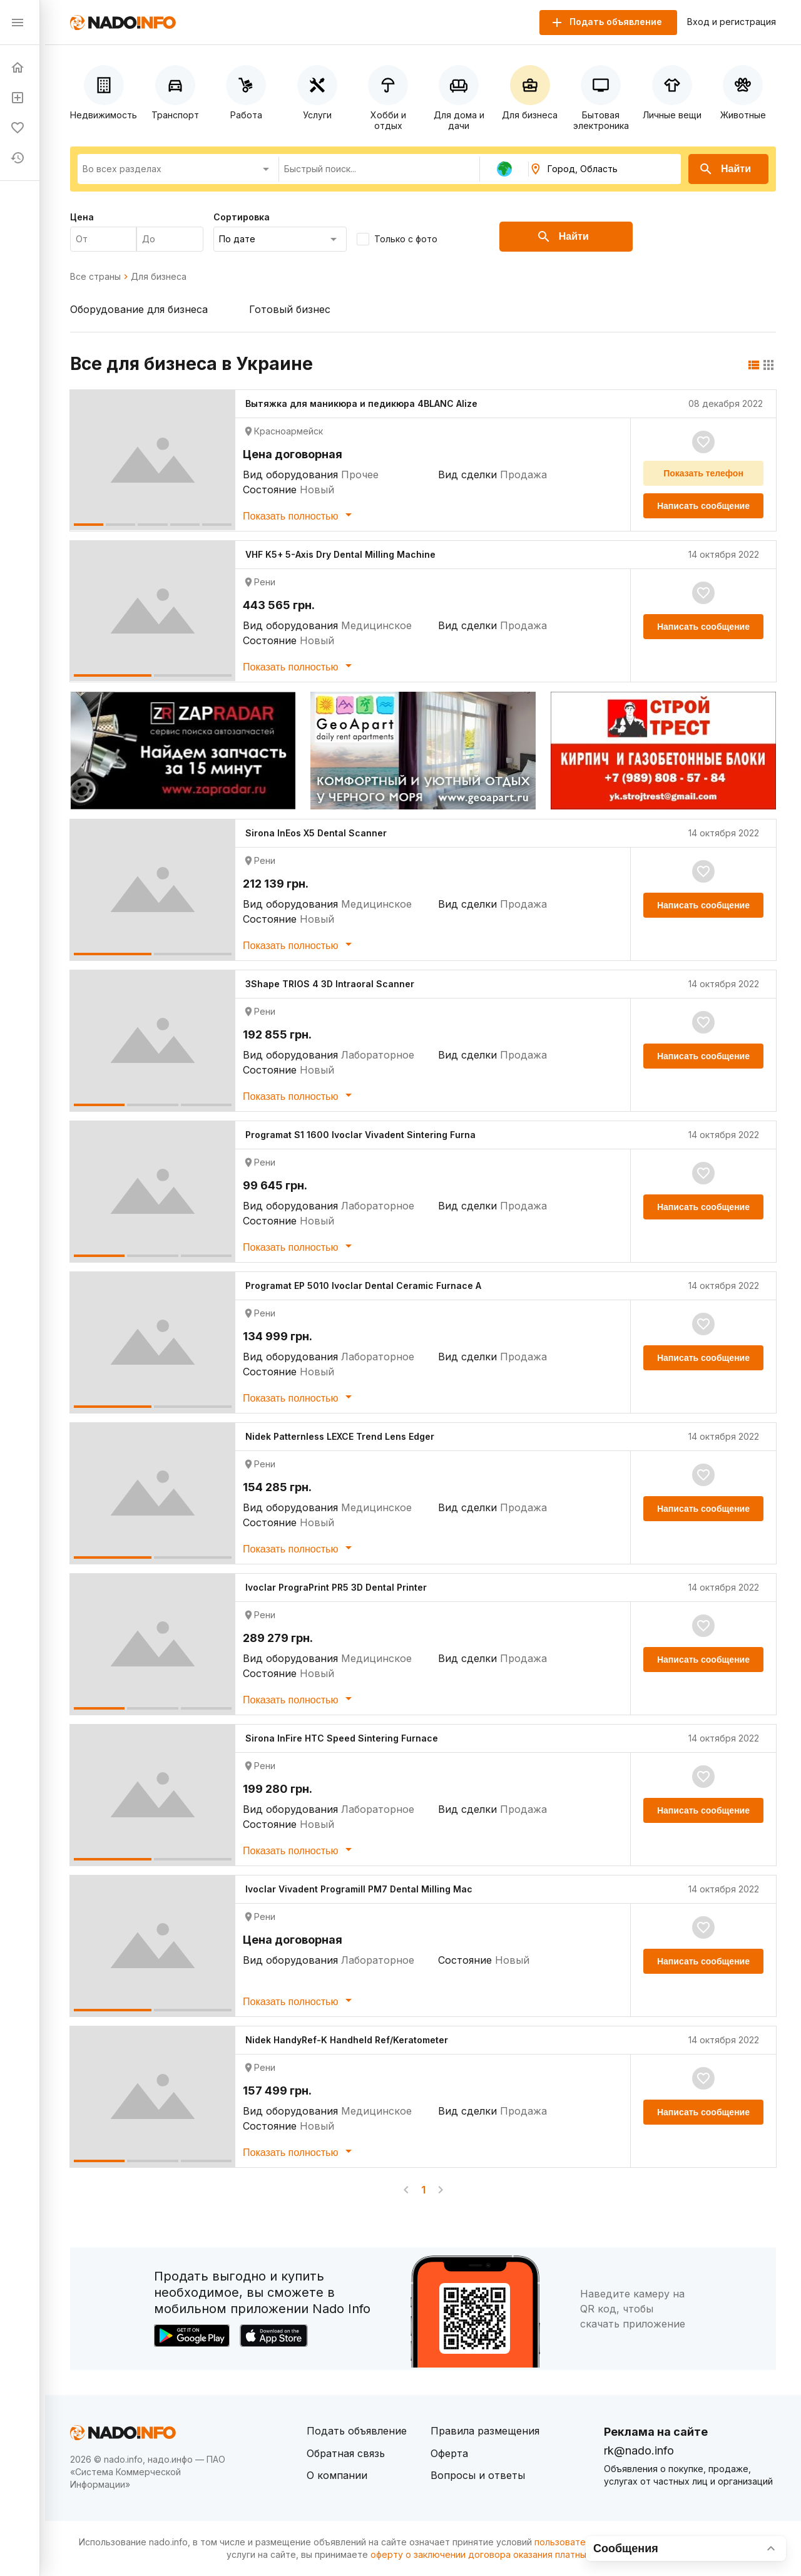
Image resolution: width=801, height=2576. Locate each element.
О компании (337, 2475)
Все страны (95, 277)
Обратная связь (346, 2453)
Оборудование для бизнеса (139, 309)
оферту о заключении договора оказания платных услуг (494, 2554)
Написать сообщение (703, 506)
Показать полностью (299, 514)
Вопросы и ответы (478, 2475)
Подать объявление (357, 2431)
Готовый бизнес (289, 309)
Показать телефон (703, 473)
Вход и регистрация (731, 22)
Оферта (449, 2453)
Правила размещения (485, 2431)
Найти (724, 169)
